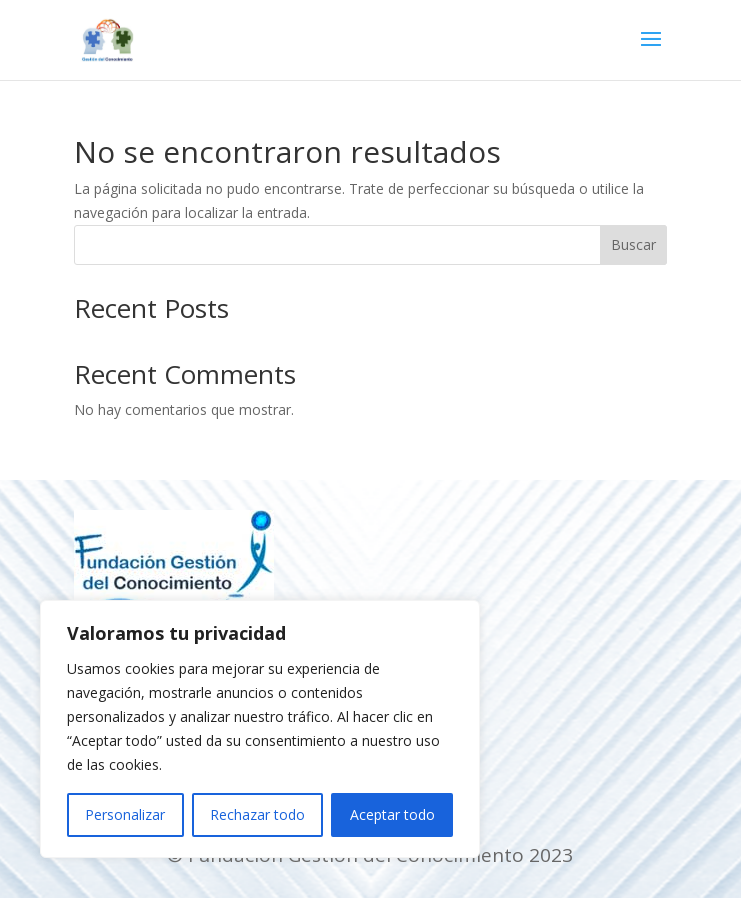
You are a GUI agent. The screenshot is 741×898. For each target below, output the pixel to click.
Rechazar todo (257, 814)
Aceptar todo (392, 814)
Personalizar (125, 814)
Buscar (633, 244)
